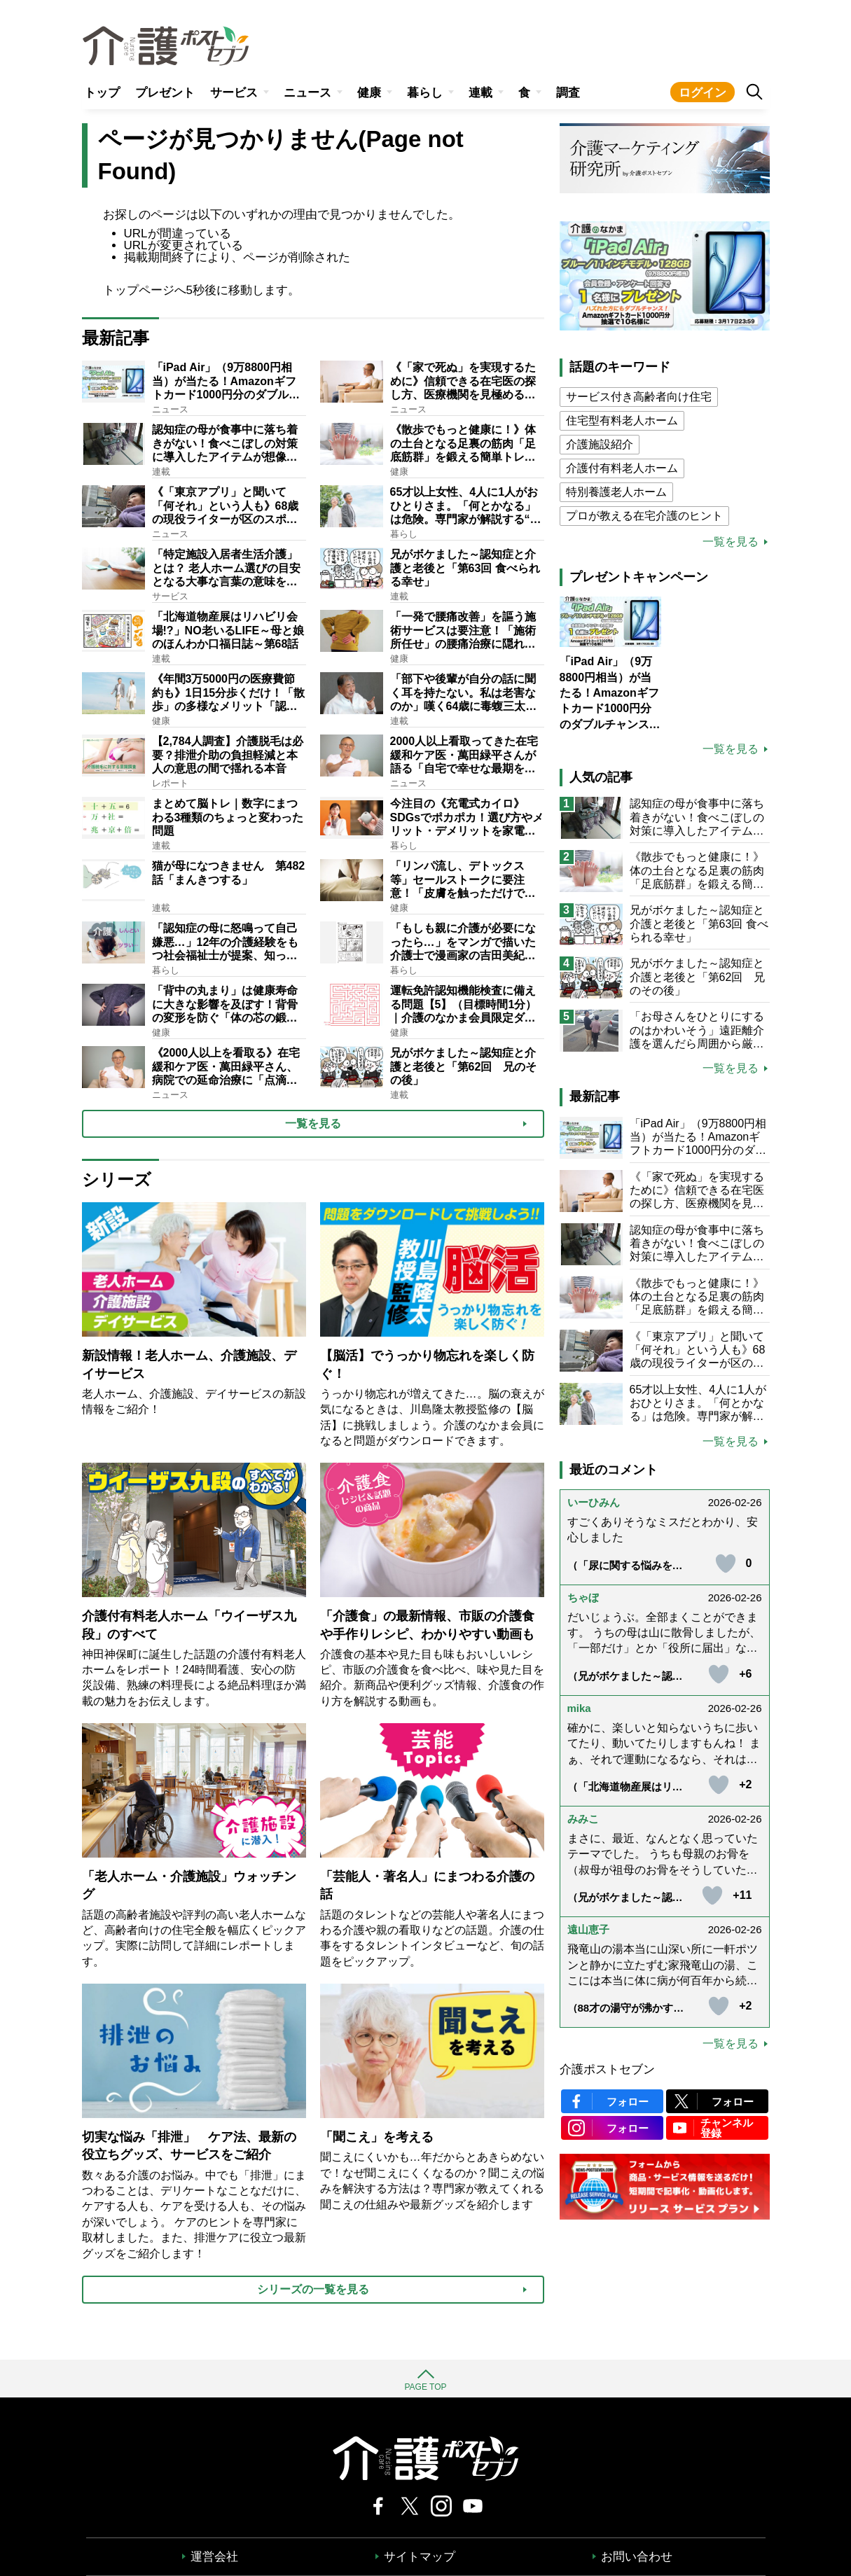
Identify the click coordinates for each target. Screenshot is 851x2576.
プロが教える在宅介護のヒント (644, 516)
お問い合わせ (636, 2557)
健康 (369, 92)
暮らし (425, 92)
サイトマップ (419, 2557)
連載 (480, 92)
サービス (234, 92)
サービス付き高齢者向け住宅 (639, 397)
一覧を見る (731, 542)
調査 (568, 92)
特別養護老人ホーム (616, 492)
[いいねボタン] (725, 1563)
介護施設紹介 (599, 444)
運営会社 (214, 2557)
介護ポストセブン (607, 2069)
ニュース (307, 92)
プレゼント (165, 92)
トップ (102, 92)
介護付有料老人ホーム (622, 468)
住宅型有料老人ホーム (622, 420)
